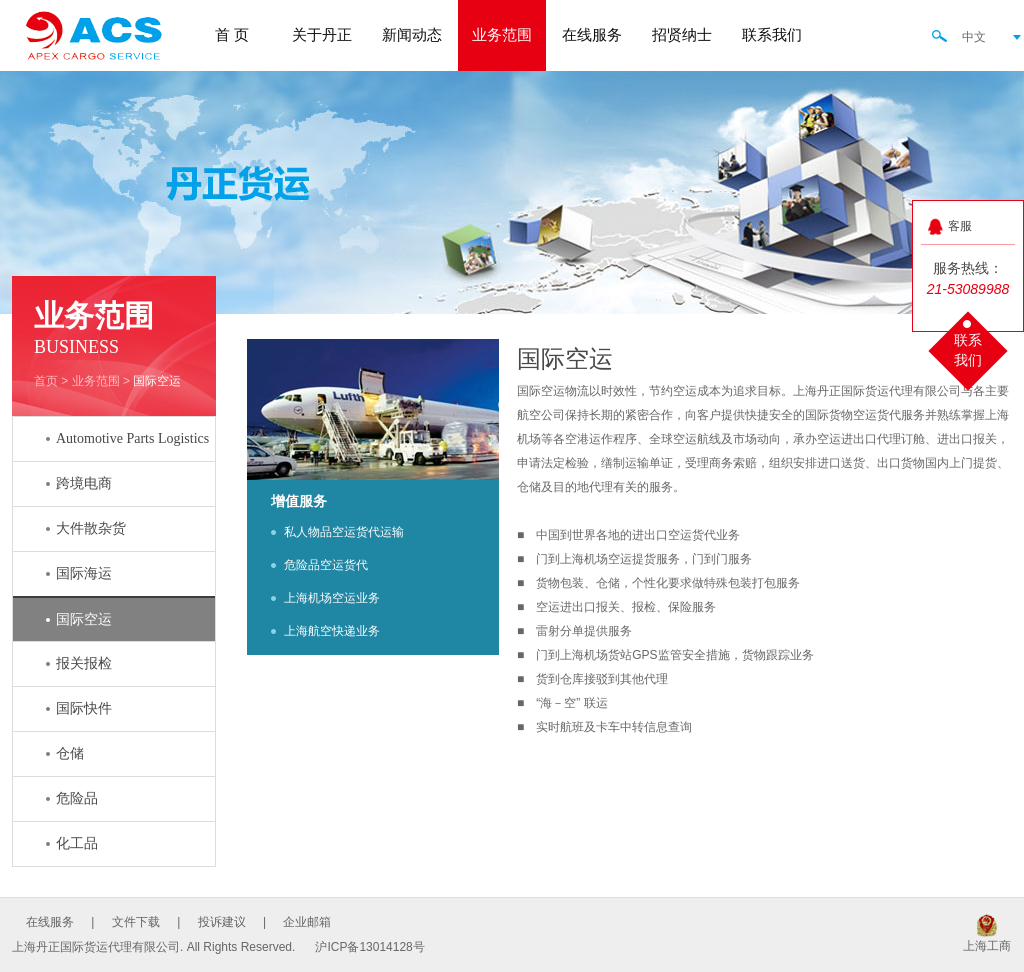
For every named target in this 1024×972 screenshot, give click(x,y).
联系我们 (772, 35)
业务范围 (502, 35)
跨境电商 (84, 483)
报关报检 (84, 663)
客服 (960, 226)
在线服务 (592, 35)
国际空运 (157, 381)
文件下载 (136, 922)
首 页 (232, 35)
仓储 (70, 753)
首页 (46, 381)
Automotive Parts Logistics (132, 438)
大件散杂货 (91, 528)
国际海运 (84, 573)
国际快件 (84, 708)
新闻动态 (412, 35)
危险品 (77, 798)
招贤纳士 (682, 35)
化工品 (77, 843)
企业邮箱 (307, 922)
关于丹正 (322, 35)
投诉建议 (222, 922)
